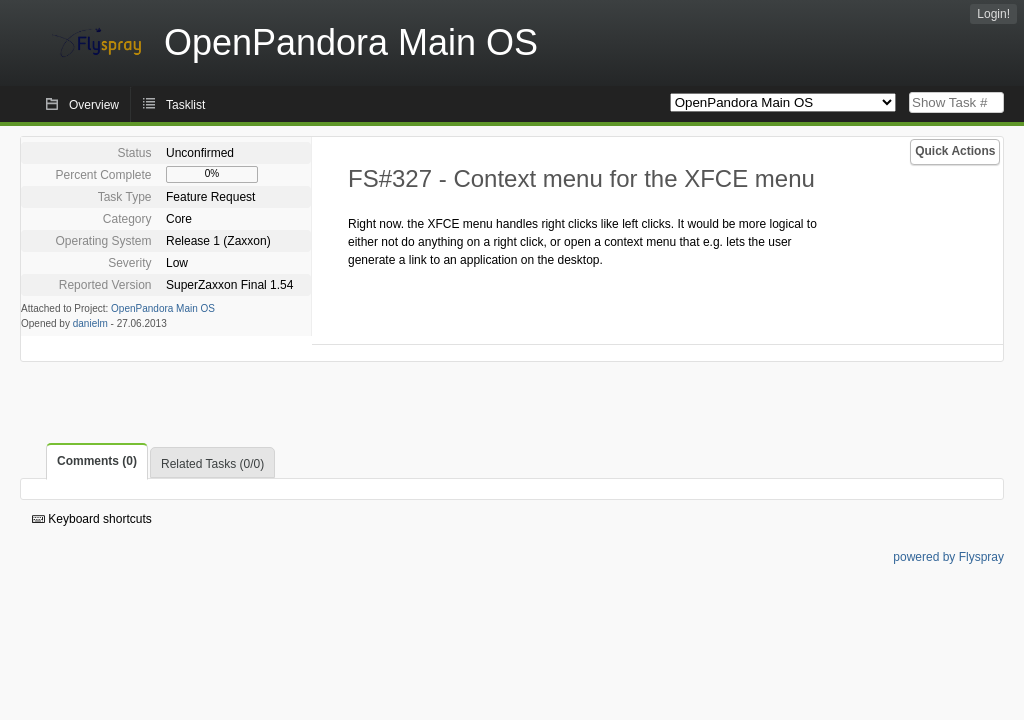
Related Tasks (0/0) (212, 464)
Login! (993, 14)
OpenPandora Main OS (163, 308)
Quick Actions (955, 151)
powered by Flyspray (948, 557)
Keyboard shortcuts (92, 519)
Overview (94, 105)
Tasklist (185, 105)
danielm (90, 323)
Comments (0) (97, 461)
